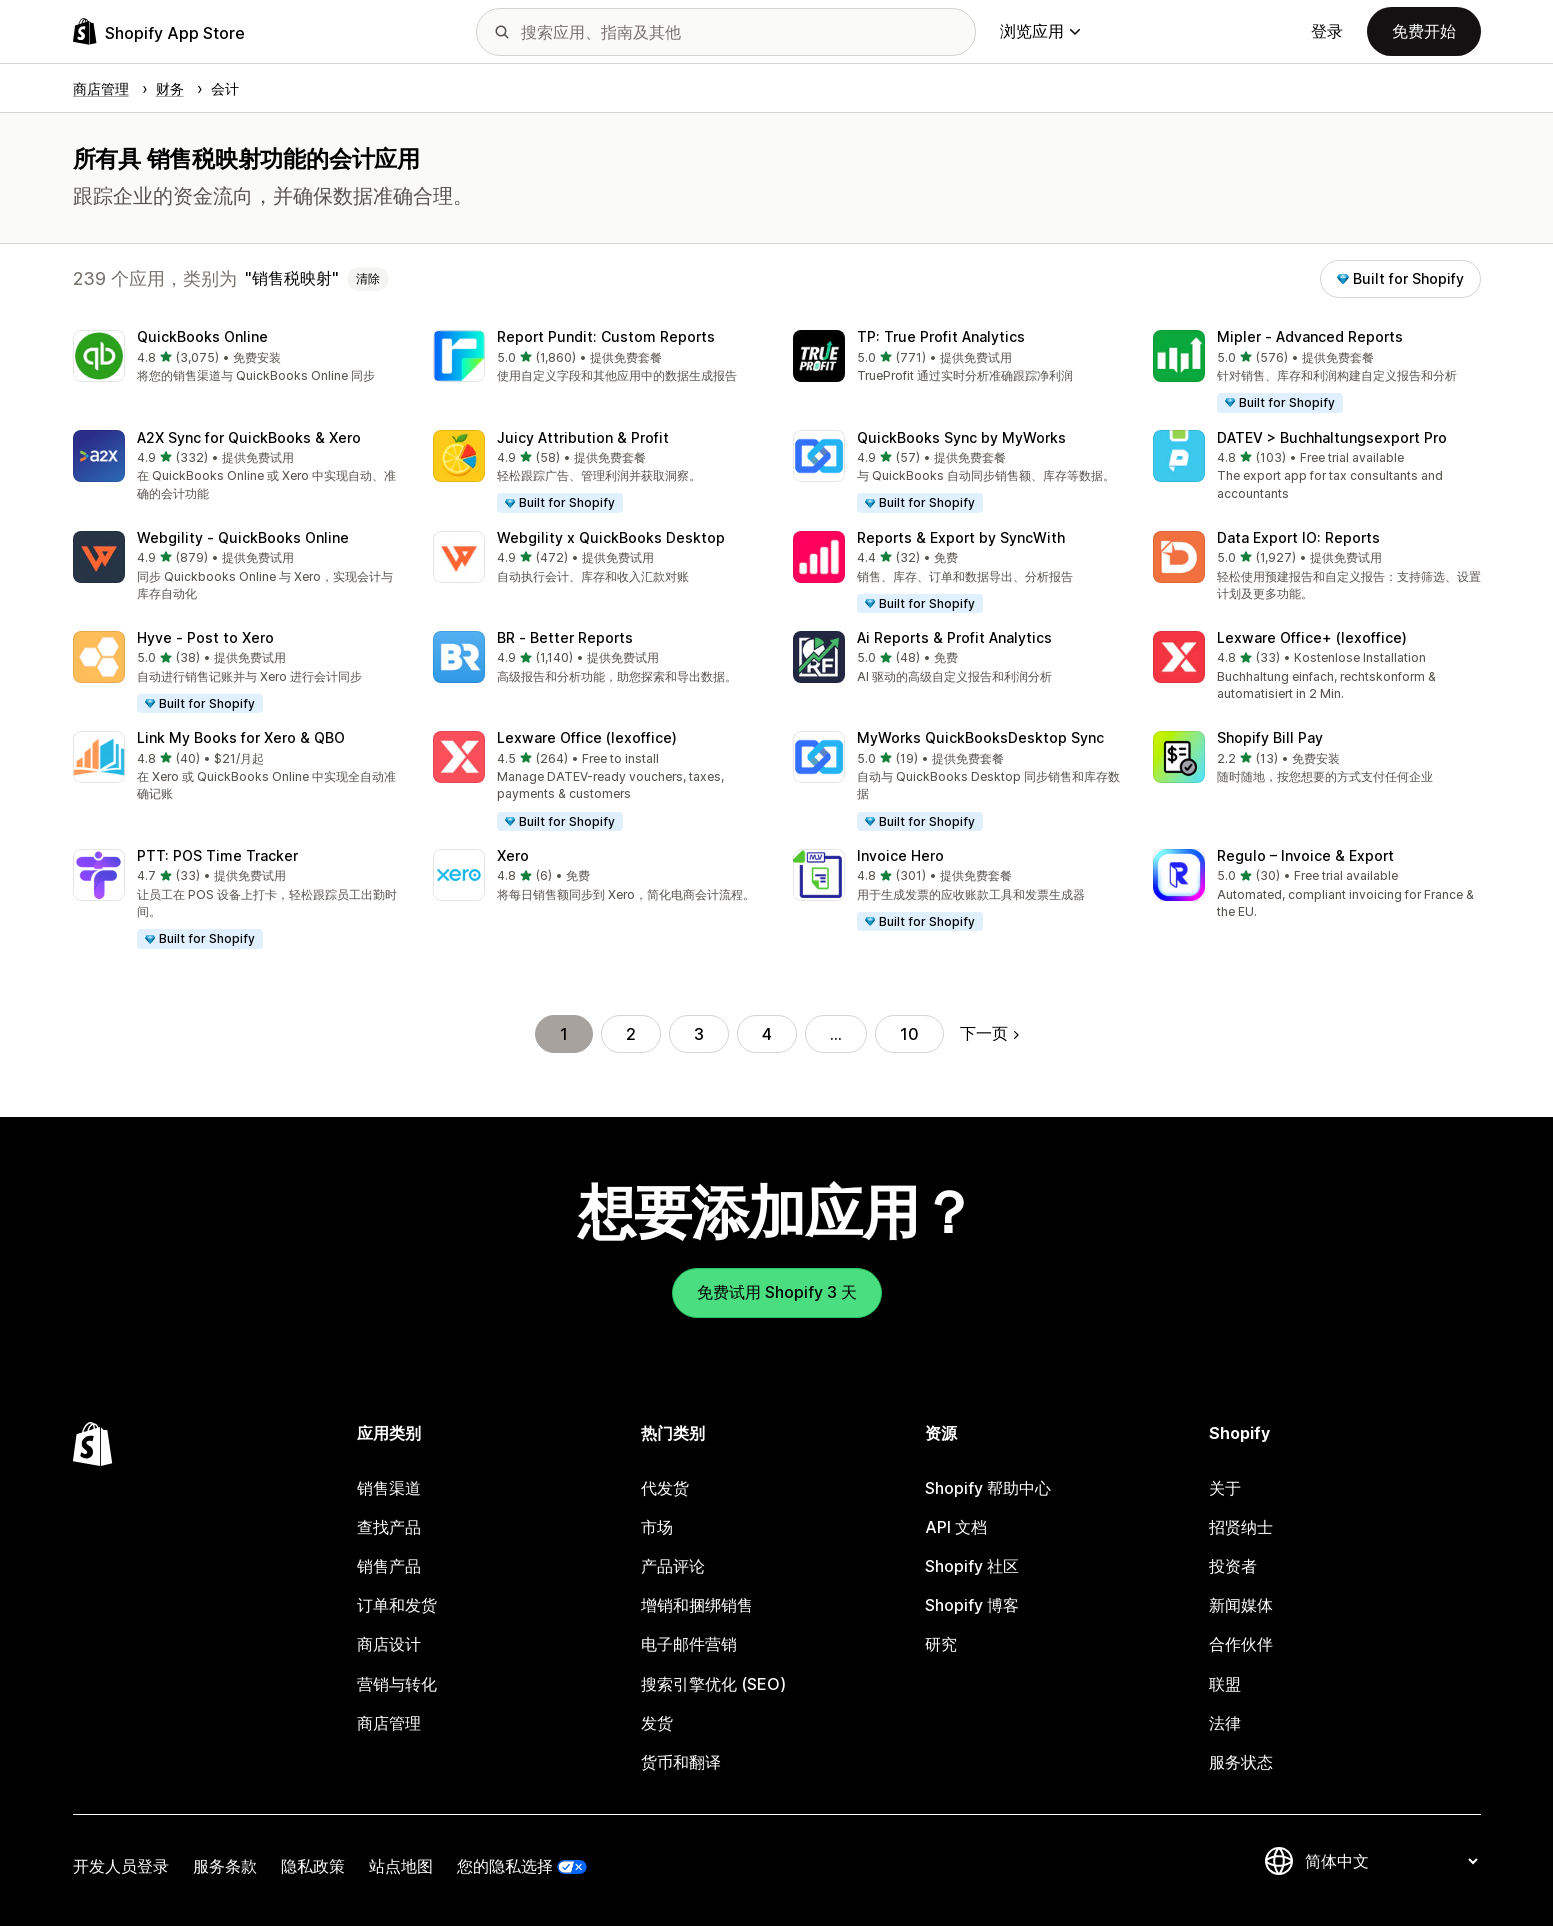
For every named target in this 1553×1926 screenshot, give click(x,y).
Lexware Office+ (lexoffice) (1312, 637)
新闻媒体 (1241, 1605)
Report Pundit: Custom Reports (606, 336)
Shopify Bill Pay (1270, 737)
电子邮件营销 (689, 1644)
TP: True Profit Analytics (941, 336)
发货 (657, 1723)
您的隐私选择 (505, 1866)
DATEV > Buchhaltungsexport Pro (1332, 437)
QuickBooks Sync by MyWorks (961, 437)
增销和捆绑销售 (697, 1605)
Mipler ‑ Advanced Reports (1310, 336)
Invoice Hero (900, 855)
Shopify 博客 (972, 1605)
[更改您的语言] (1391, 1861)
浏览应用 (1040, 31)
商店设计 (389, 1644)
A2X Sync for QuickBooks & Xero (249, 437)
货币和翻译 (681, 1762)
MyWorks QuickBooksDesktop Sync (980, 737)
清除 (368, 278)
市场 (657, 1527)
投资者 (1233, 1566)
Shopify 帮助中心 (988, 1488)
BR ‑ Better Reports (565, 637)
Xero (513, 855)
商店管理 (389, 1723)
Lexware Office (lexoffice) (587, 737)
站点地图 (401, 1866)
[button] (237, 357)
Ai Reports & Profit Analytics (954, 637)
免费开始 (1424, 31)
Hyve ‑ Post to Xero (205, 637)
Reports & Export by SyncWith (961, 537)
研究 (941, 1644)
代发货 (665, 1488)
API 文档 (956, 1527)
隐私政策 (313, 1866)
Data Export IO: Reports (1298, 537)
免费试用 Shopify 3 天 (777, 1292)
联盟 (1225, 1684)
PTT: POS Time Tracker (217, 855)
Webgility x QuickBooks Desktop (611, 537)
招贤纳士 (1241, 1527)
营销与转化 (397, 1684)
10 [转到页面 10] (909, 1034)
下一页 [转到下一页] (989, 1033)
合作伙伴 (1241, 1644)
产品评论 (673, 1566)
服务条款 (225, 1866)
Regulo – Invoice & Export (1305, 855)
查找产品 (389, 1527)
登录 (1327, 31)
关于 (1225, 1488)
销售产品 (389, 1566)
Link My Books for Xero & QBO (241, 737)
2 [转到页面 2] (631, 1034)
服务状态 (1241, 1762)
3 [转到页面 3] (699, 1034)
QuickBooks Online (202, 336)
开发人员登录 (121, 1866)
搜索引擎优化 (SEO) (713, 1684)
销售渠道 (389, 1488)
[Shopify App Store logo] (159, 31)
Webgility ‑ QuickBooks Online (243, 537)
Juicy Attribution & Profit (583, 437)
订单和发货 (397, 1605)
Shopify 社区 (972, 1566)
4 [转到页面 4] (767, 1034)
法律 (1225, 1723)
